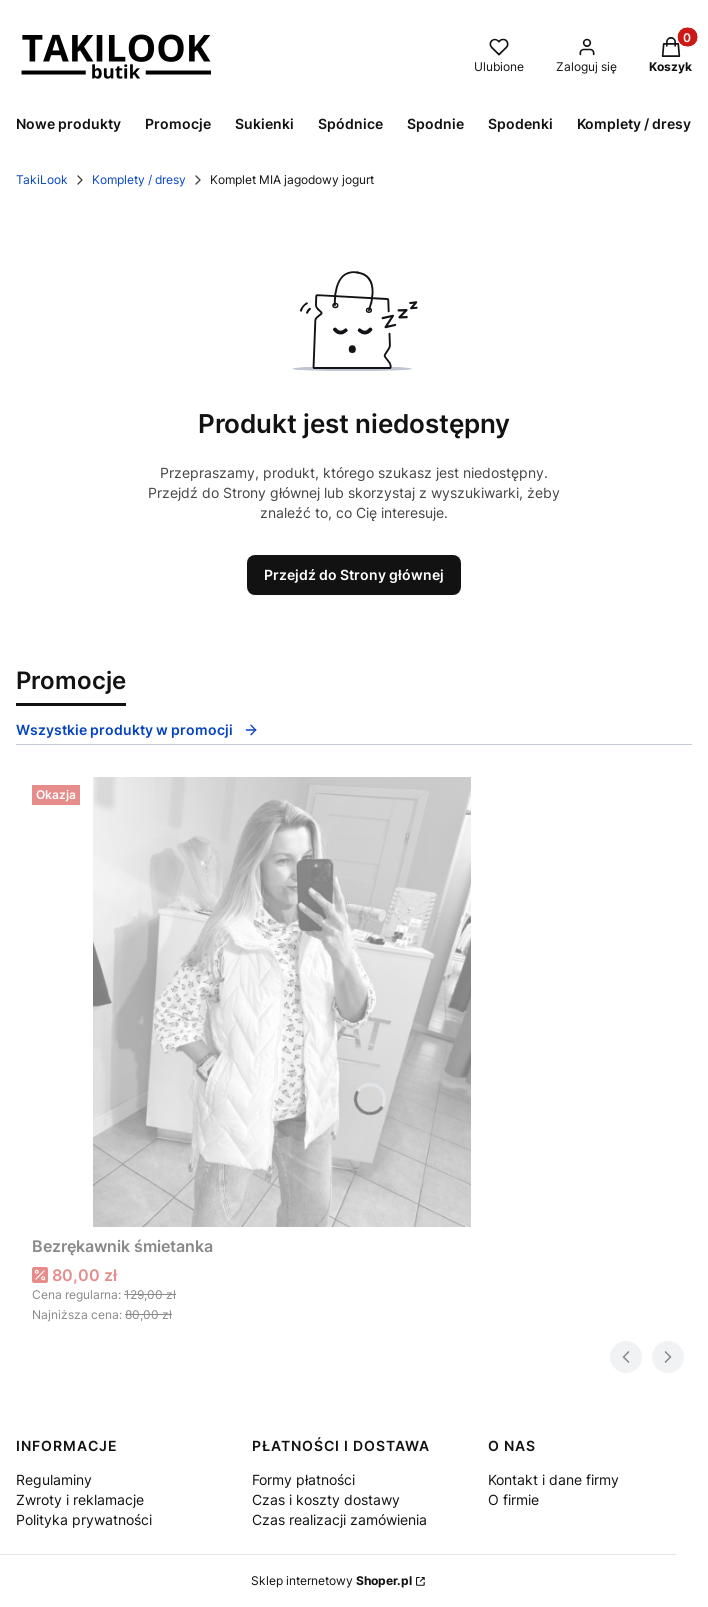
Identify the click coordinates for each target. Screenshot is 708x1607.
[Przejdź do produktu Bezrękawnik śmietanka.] (282, 1002)
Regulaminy (54, 1479)
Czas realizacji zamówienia (339, 1519)
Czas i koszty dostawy (326, 1499)
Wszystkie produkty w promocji (137, 729)
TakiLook (42, 179)
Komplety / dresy (139, 179)
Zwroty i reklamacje (80, 1499)
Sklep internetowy (331, 1580)
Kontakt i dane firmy (553, 1479)
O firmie (513, 1499)
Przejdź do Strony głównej (354, 574)
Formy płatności (303, 1479)
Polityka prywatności (84, 1519)
